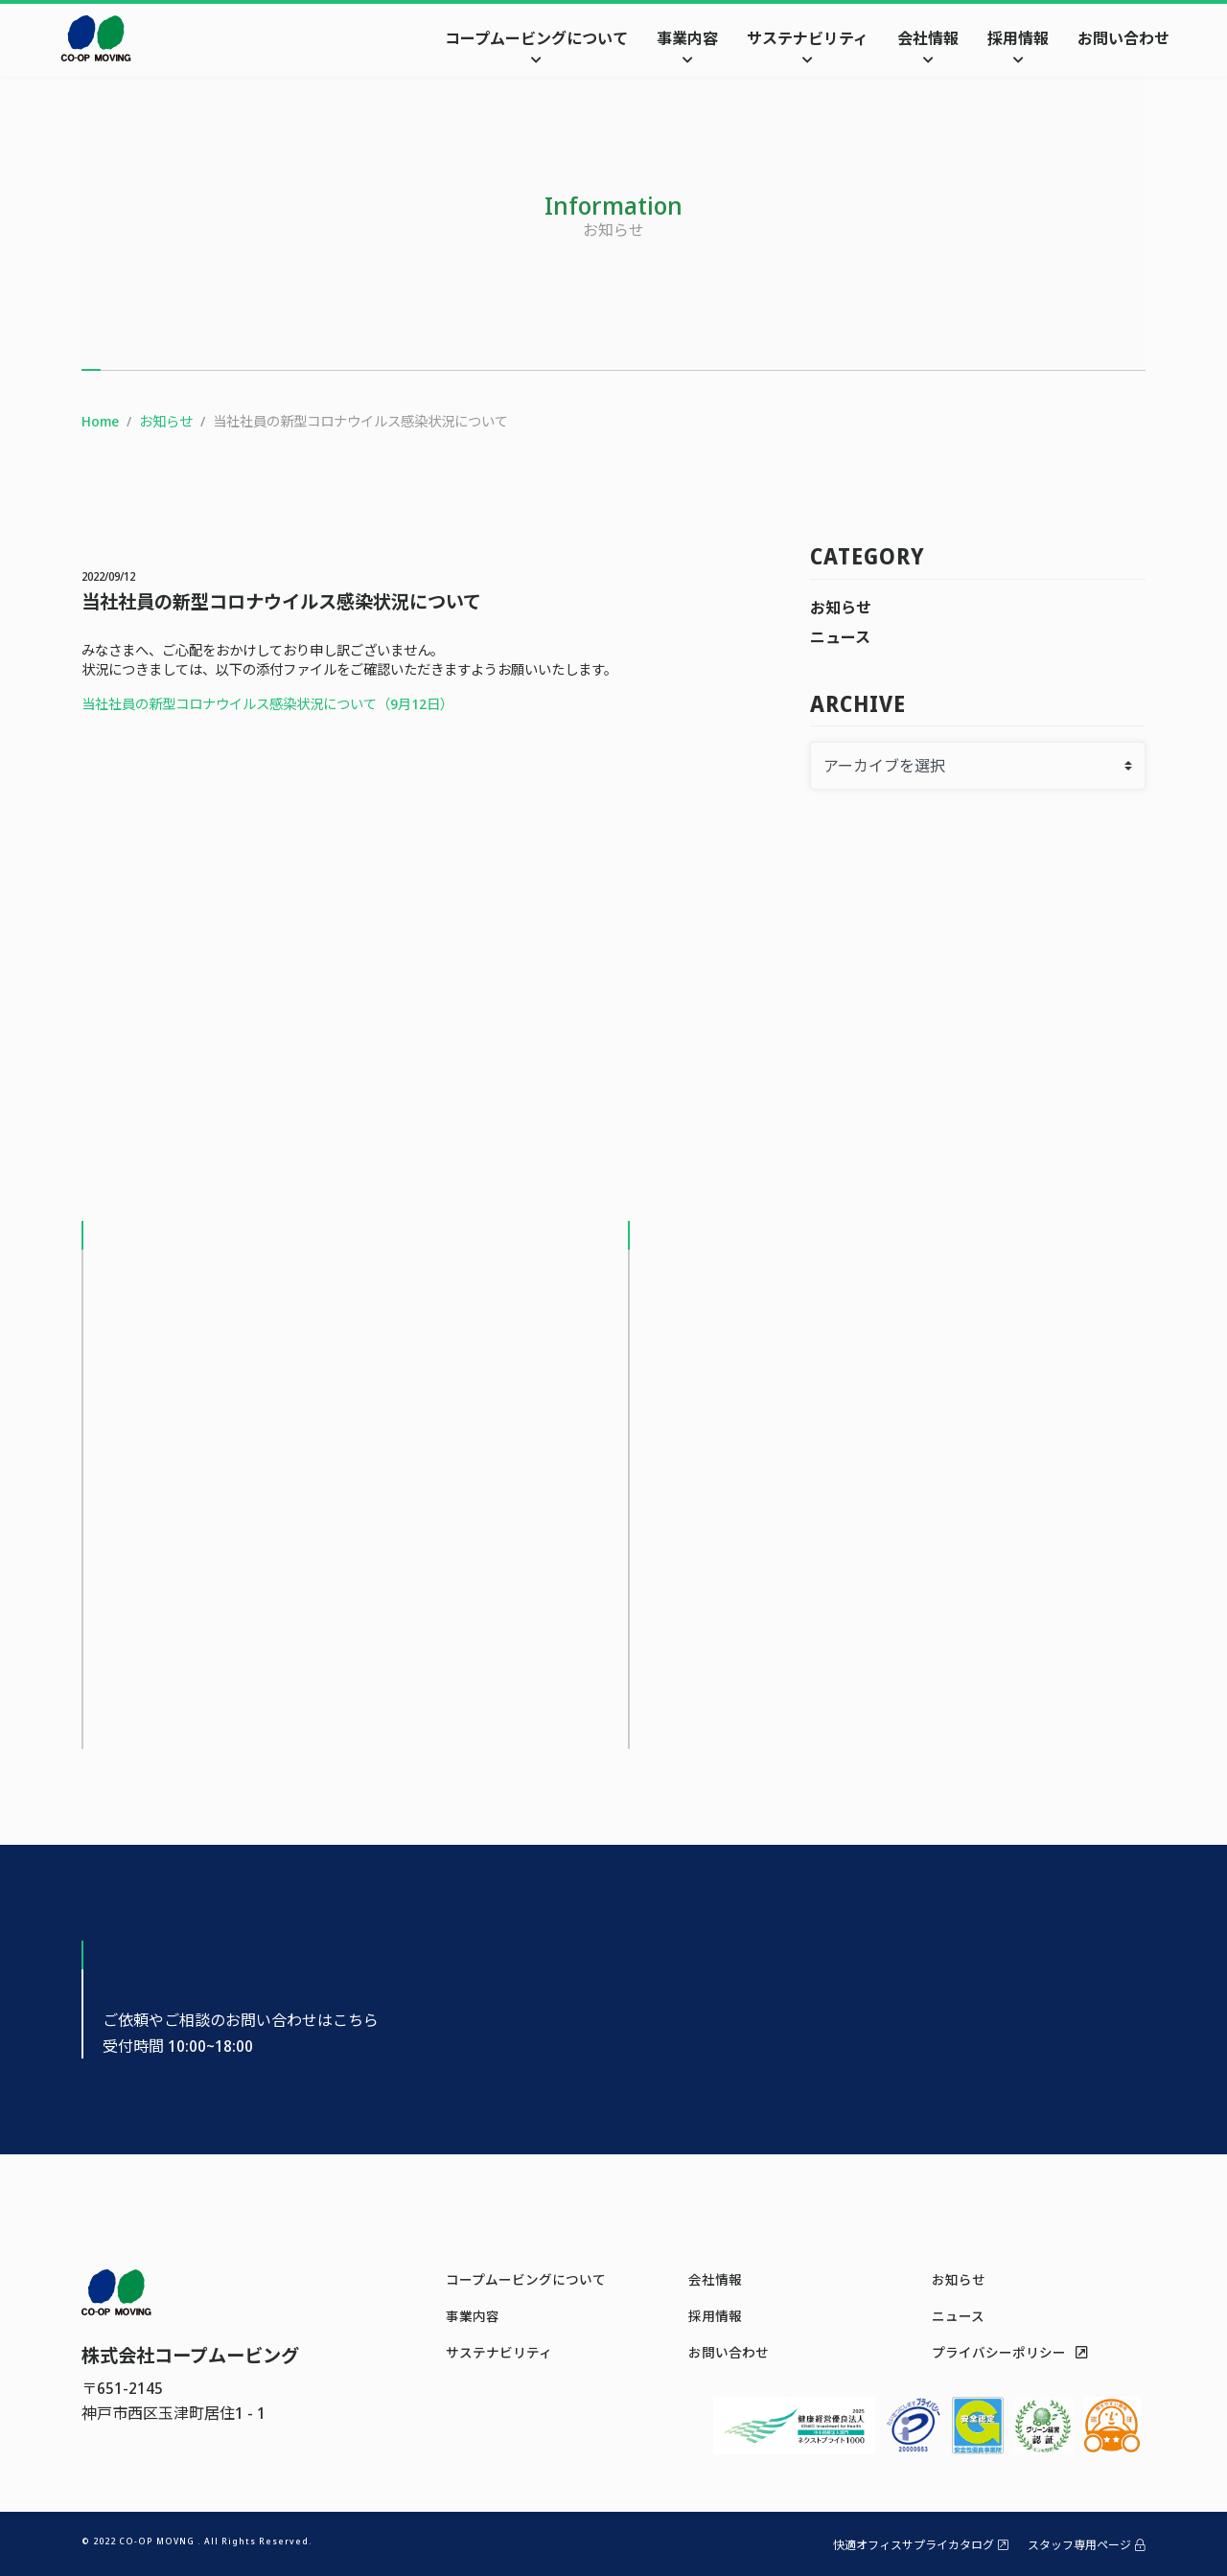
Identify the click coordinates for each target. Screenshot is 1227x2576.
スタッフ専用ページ (1087, 2545)
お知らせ (840, 607)
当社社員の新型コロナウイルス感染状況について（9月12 (254, 704)
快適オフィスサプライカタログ (920, 2545)
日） (440, 704)
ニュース (840, 637)
